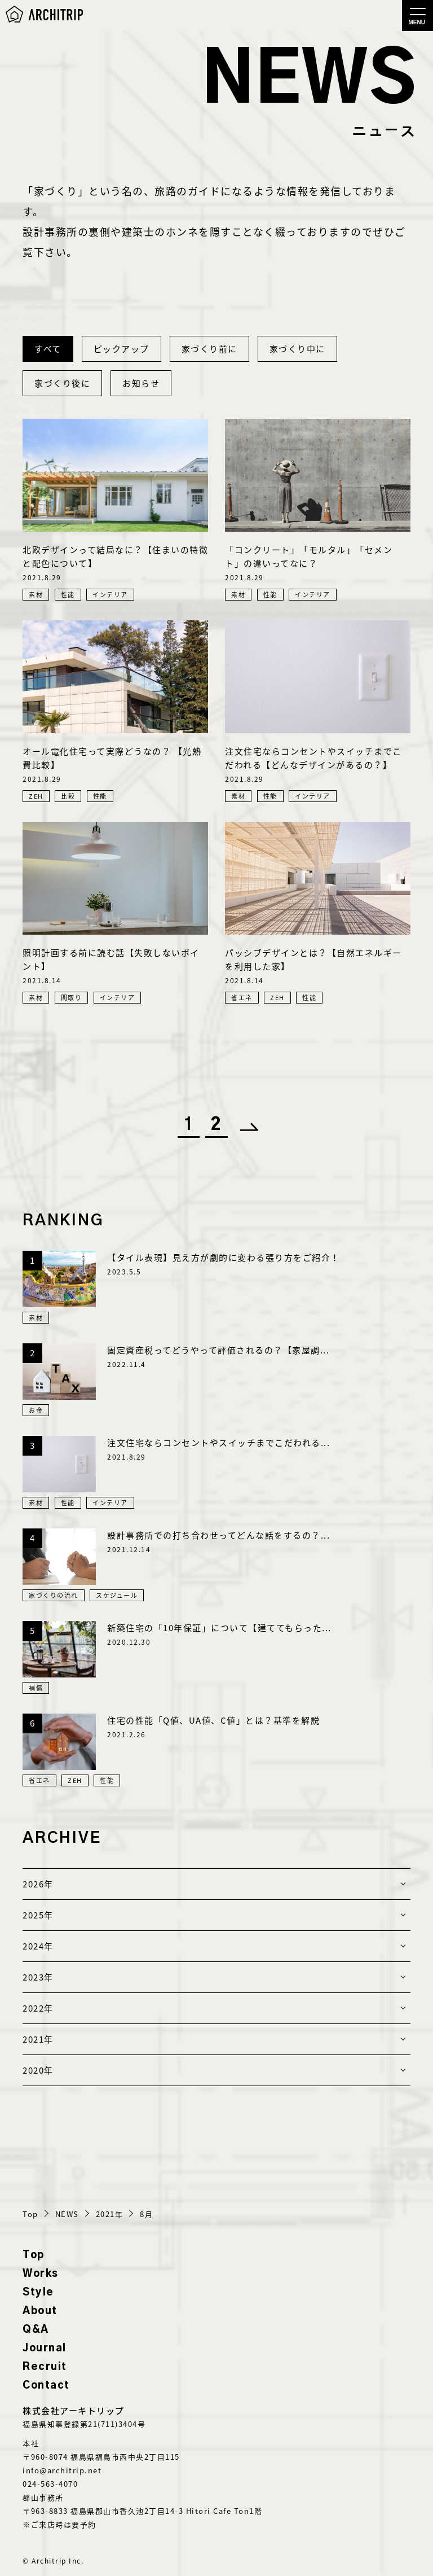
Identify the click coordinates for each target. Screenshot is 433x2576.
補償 (36, 1688)
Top (34, 2255)
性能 (68, 594)
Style (38, 2293)
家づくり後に (62, 383)
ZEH (36, 796)
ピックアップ (121, 349)
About (40, 2311)
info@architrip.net (62, 2470)
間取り (71, 997)
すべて (47, 349)
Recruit (45, 2367)
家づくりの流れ (53, 1595)
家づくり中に (297, 349)
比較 (68, 796)
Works (41, 2274)
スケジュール (117, 1595)
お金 (36, 1410)
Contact (46, 2386)
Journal (45, 2348)
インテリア (110, 594)
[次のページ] (245, 1125)
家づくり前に (209, 349)
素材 (36, 594)
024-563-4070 (50, 2483)
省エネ (242, 997)
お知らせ (141, 383)
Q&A (36, 2330)
